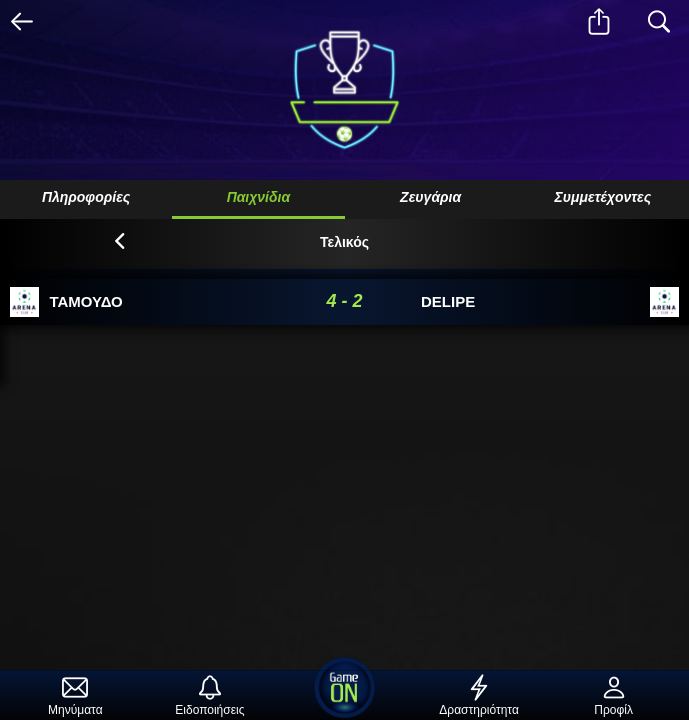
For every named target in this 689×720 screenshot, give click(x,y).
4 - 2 (344, 301)
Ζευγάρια (430, 197)
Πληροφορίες (86, 197)
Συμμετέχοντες (603, 197)
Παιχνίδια (259, 197)
